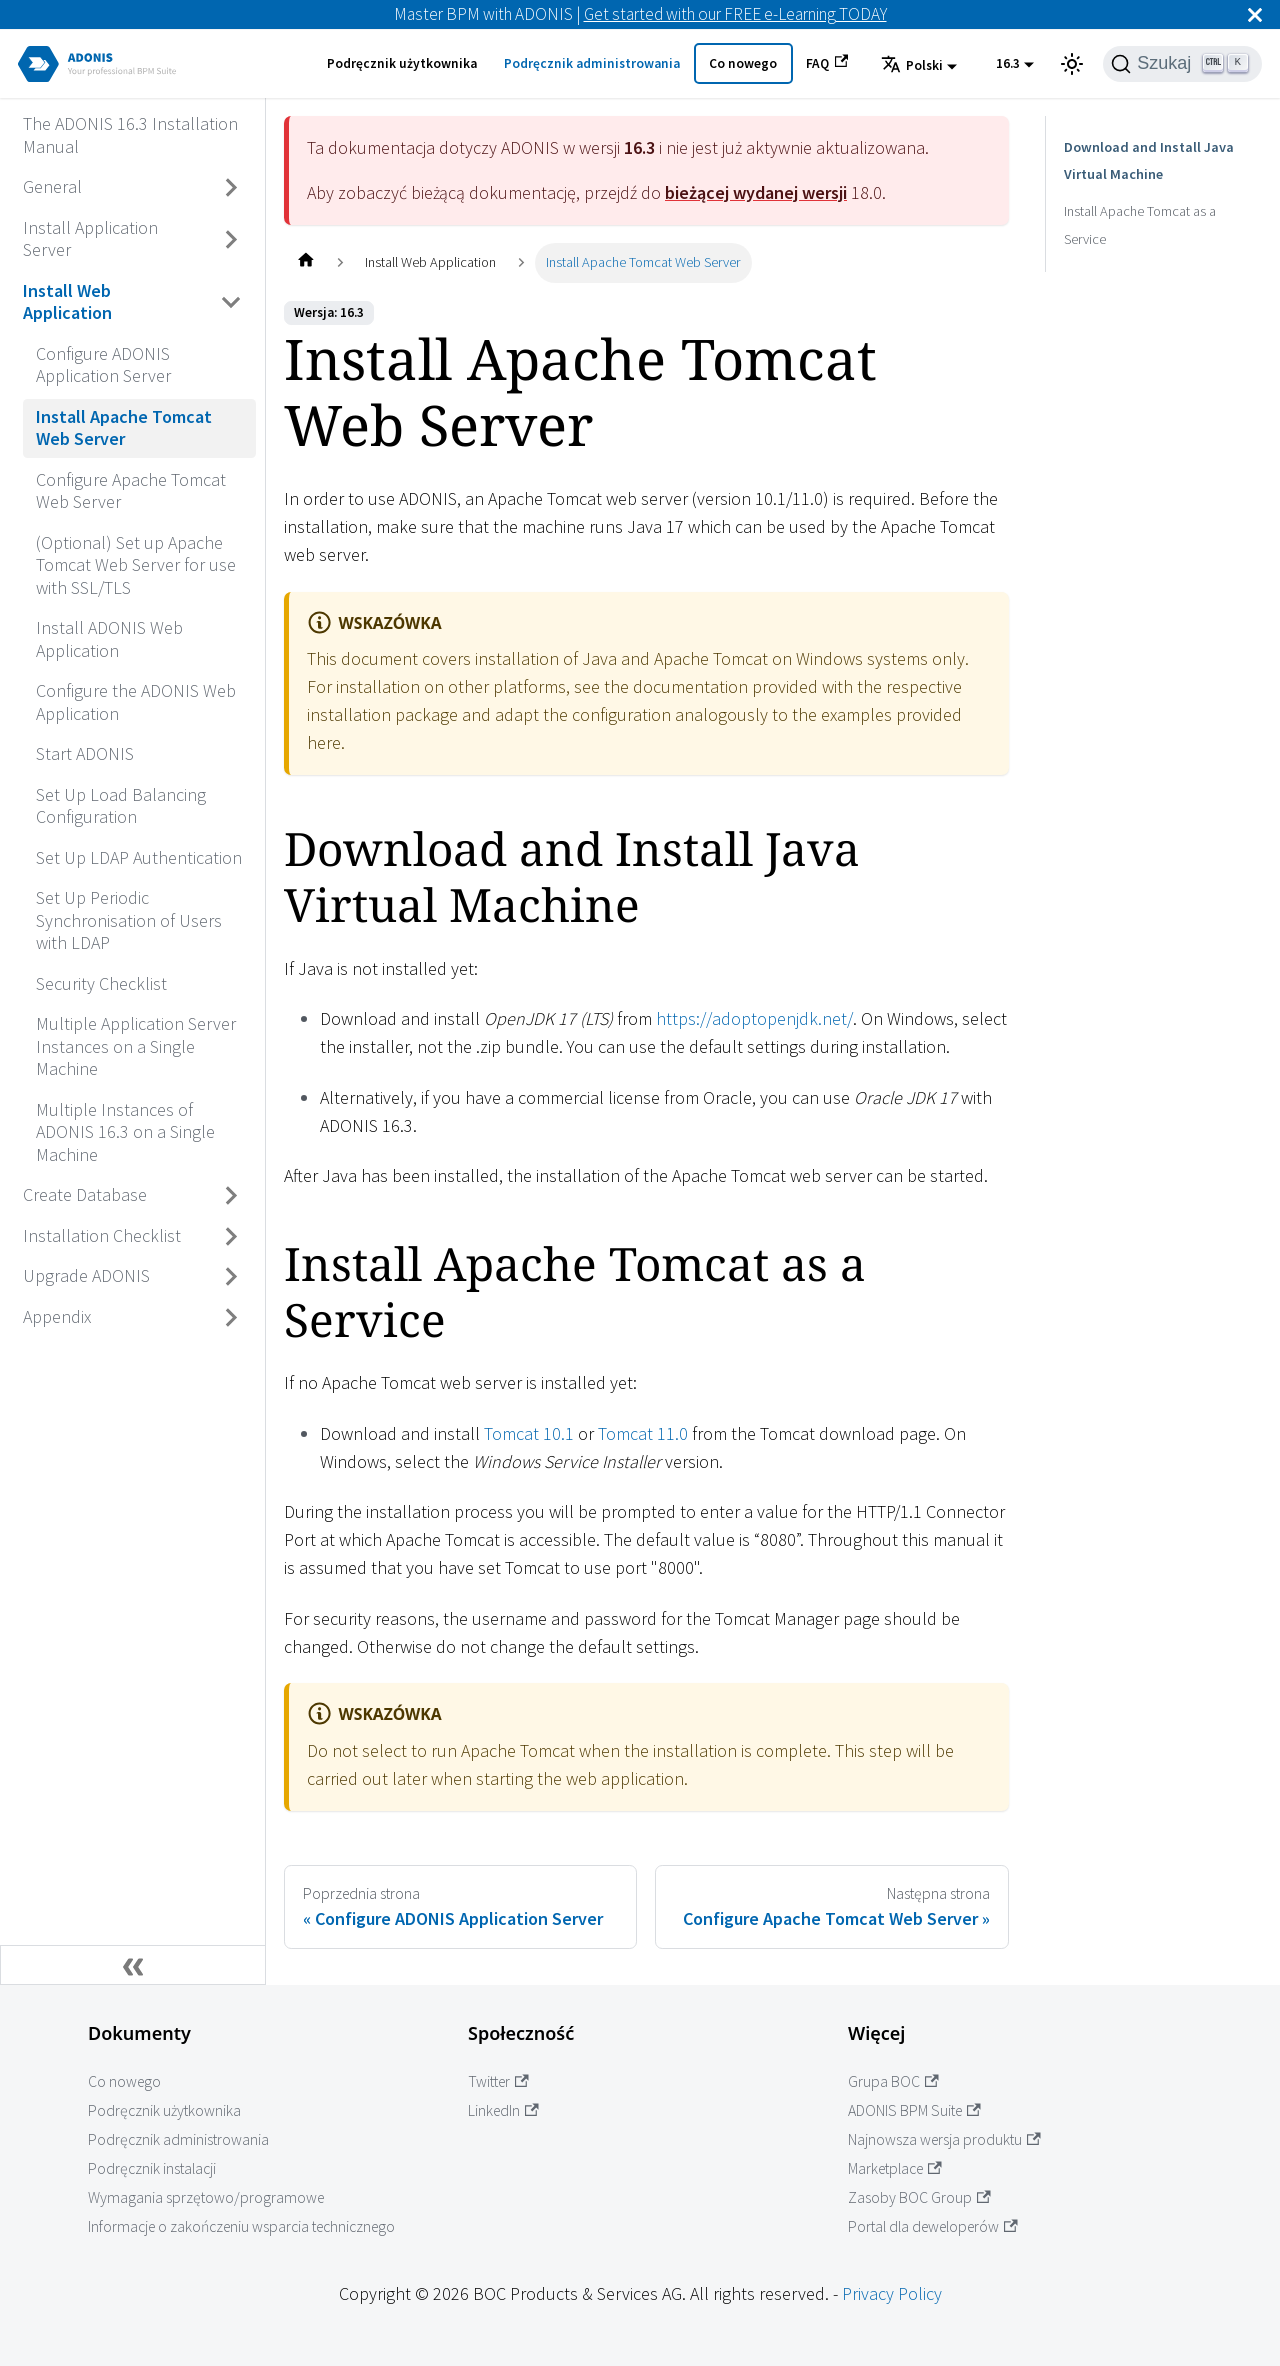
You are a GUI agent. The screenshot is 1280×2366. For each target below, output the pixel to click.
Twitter (498, 2081)
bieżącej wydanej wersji (756, 192)
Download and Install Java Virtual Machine (1158, 161)
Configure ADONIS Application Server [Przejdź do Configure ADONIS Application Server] (103, 365)
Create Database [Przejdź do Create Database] (85, 1194)
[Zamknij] (1255, 14)
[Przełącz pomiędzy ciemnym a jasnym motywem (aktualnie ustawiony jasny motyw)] (1072, 64)
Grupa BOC (893, 2081)
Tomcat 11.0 (643, 1433)
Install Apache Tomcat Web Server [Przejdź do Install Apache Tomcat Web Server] (124, 428)
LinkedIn (503, 2110)
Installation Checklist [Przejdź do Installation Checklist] (102, 1235)
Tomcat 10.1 (529, 1433)
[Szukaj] (1182, 64)
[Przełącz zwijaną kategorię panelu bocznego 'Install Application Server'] (232, 239)
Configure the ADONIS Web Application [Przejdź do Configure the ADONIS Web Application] (136, 702)
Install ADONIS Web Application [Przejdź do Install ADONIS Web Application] (109, 639)
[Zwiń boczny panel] (133, 1965)
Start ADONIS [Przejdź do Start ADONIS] (85, 753)
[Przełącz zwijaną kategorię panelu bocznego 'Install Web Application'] (232, 302)
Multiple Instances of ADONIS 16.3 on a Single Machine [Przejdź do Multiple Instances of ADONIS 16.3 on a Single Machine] (125, 1132)
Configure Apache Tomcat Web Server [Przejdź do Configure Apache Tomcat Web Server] (131, 491)
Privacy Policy (892, 2293)
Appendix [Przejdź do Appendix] (57, 1316)
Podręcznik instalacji (152, 2168)
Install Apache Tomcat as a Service (1140, 225)
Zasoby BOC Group (919, 2197)
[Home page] (305, 262)
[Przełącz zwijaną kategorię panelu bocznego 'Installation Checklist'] (232, 1236)
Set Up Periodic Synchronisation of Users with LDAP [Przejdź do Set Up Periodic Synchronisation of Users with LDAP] (129, 920)
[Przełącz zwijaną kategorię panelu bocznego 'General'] (232, 188)
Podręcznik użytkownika (402, 63)
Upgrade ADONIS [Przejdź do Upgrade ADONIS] (86, 1275)
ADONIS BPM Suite (914, 2110)
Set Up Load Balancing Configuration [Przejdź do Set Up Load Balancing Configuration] (121, 806)
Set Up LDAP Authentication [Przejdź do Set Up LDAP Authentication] (139, 857)
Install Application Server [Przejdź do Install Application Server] (90, 239)
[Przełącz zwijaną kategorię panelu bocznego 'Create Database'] (232, 1196)
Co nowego (743, 63)
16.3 (1008, 63)
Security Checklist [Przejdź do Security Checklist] (101, 983)
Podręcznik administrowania (592, 63)
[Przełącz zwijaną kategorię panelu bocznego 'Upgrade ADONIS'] (232, 1277)
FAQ (827, 63)
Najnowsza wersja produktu (944, 2139)
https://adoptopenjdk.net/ (754, 1018)
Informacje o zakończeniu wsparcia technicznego (241, 2226)
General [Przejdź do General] (52, 186)
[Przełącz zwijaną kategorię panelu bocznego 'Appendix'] (232, 1317)
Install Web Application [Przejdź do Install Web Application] (67, 302)
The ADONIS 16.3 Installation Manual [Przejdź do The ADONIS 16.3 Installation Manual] (130, 135)
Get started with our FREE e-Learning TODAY (735, 14)
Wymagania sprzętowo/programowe (206, 2197)
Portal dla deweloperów (933, 2226)
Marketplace (895, 2168)
